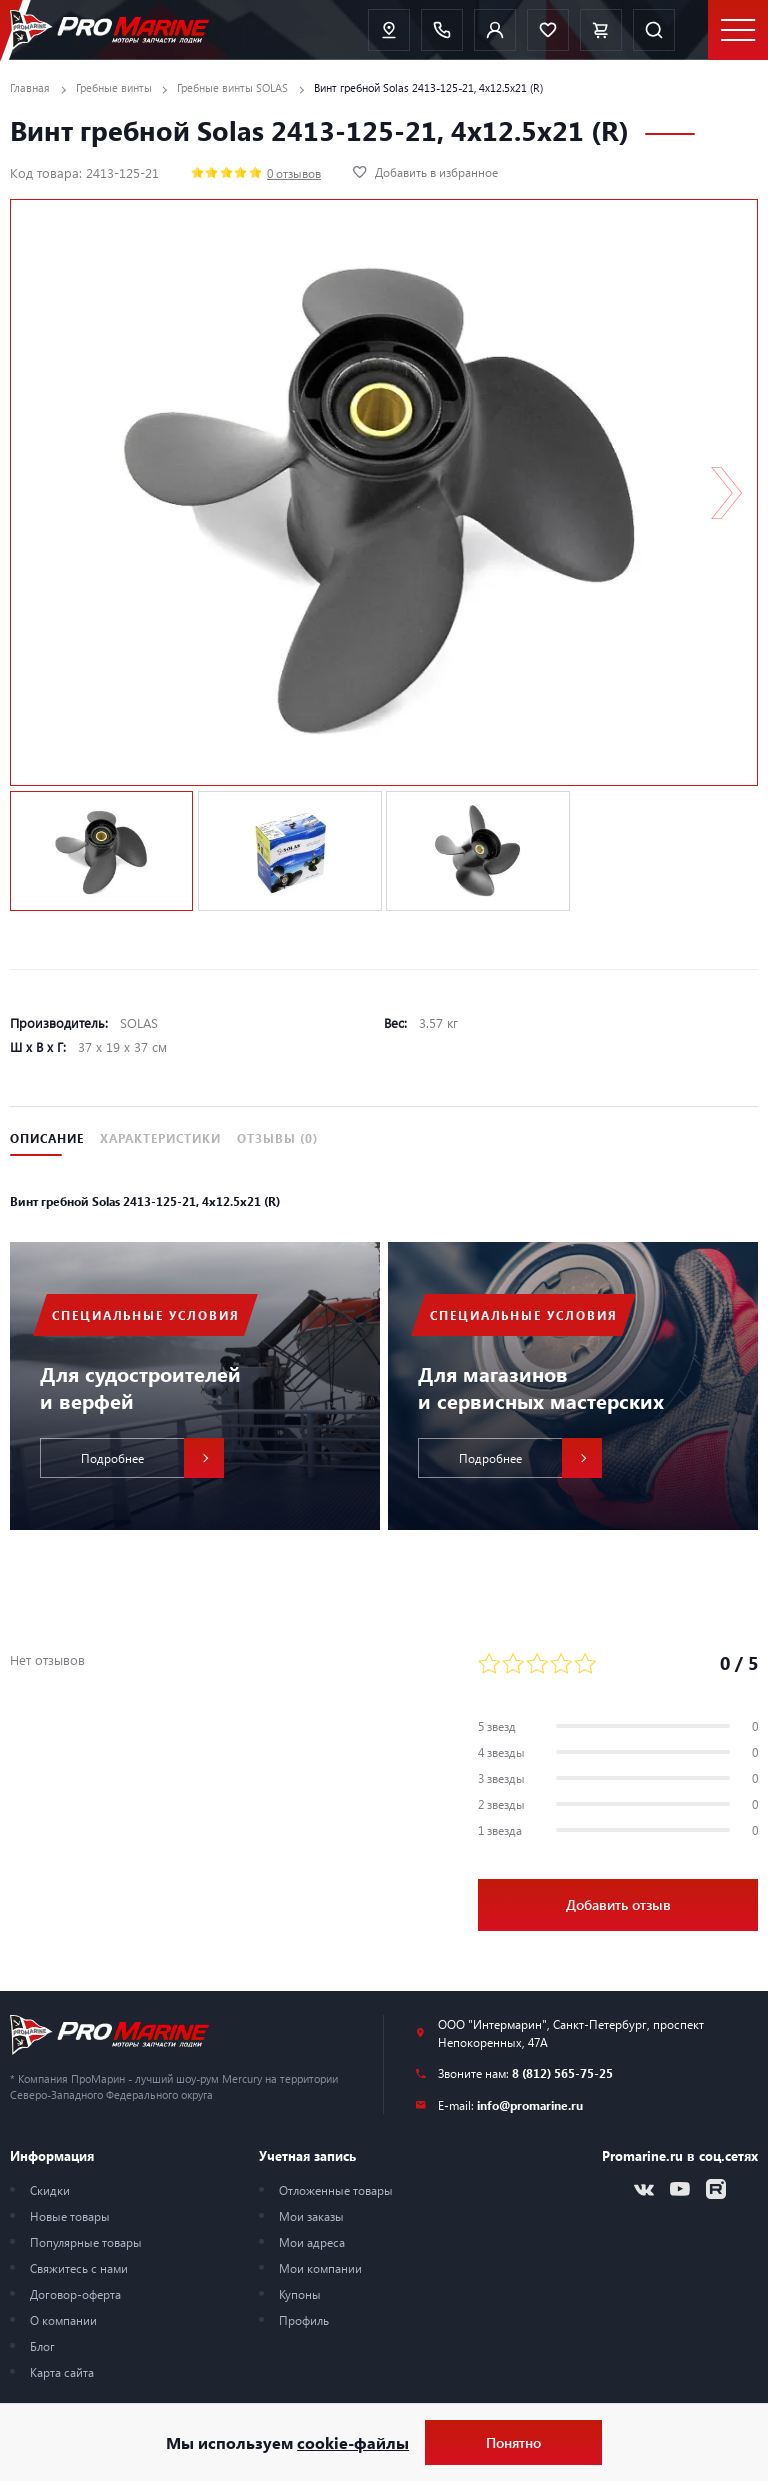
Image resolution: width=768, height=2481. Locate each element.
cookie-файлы (353, 2442)
